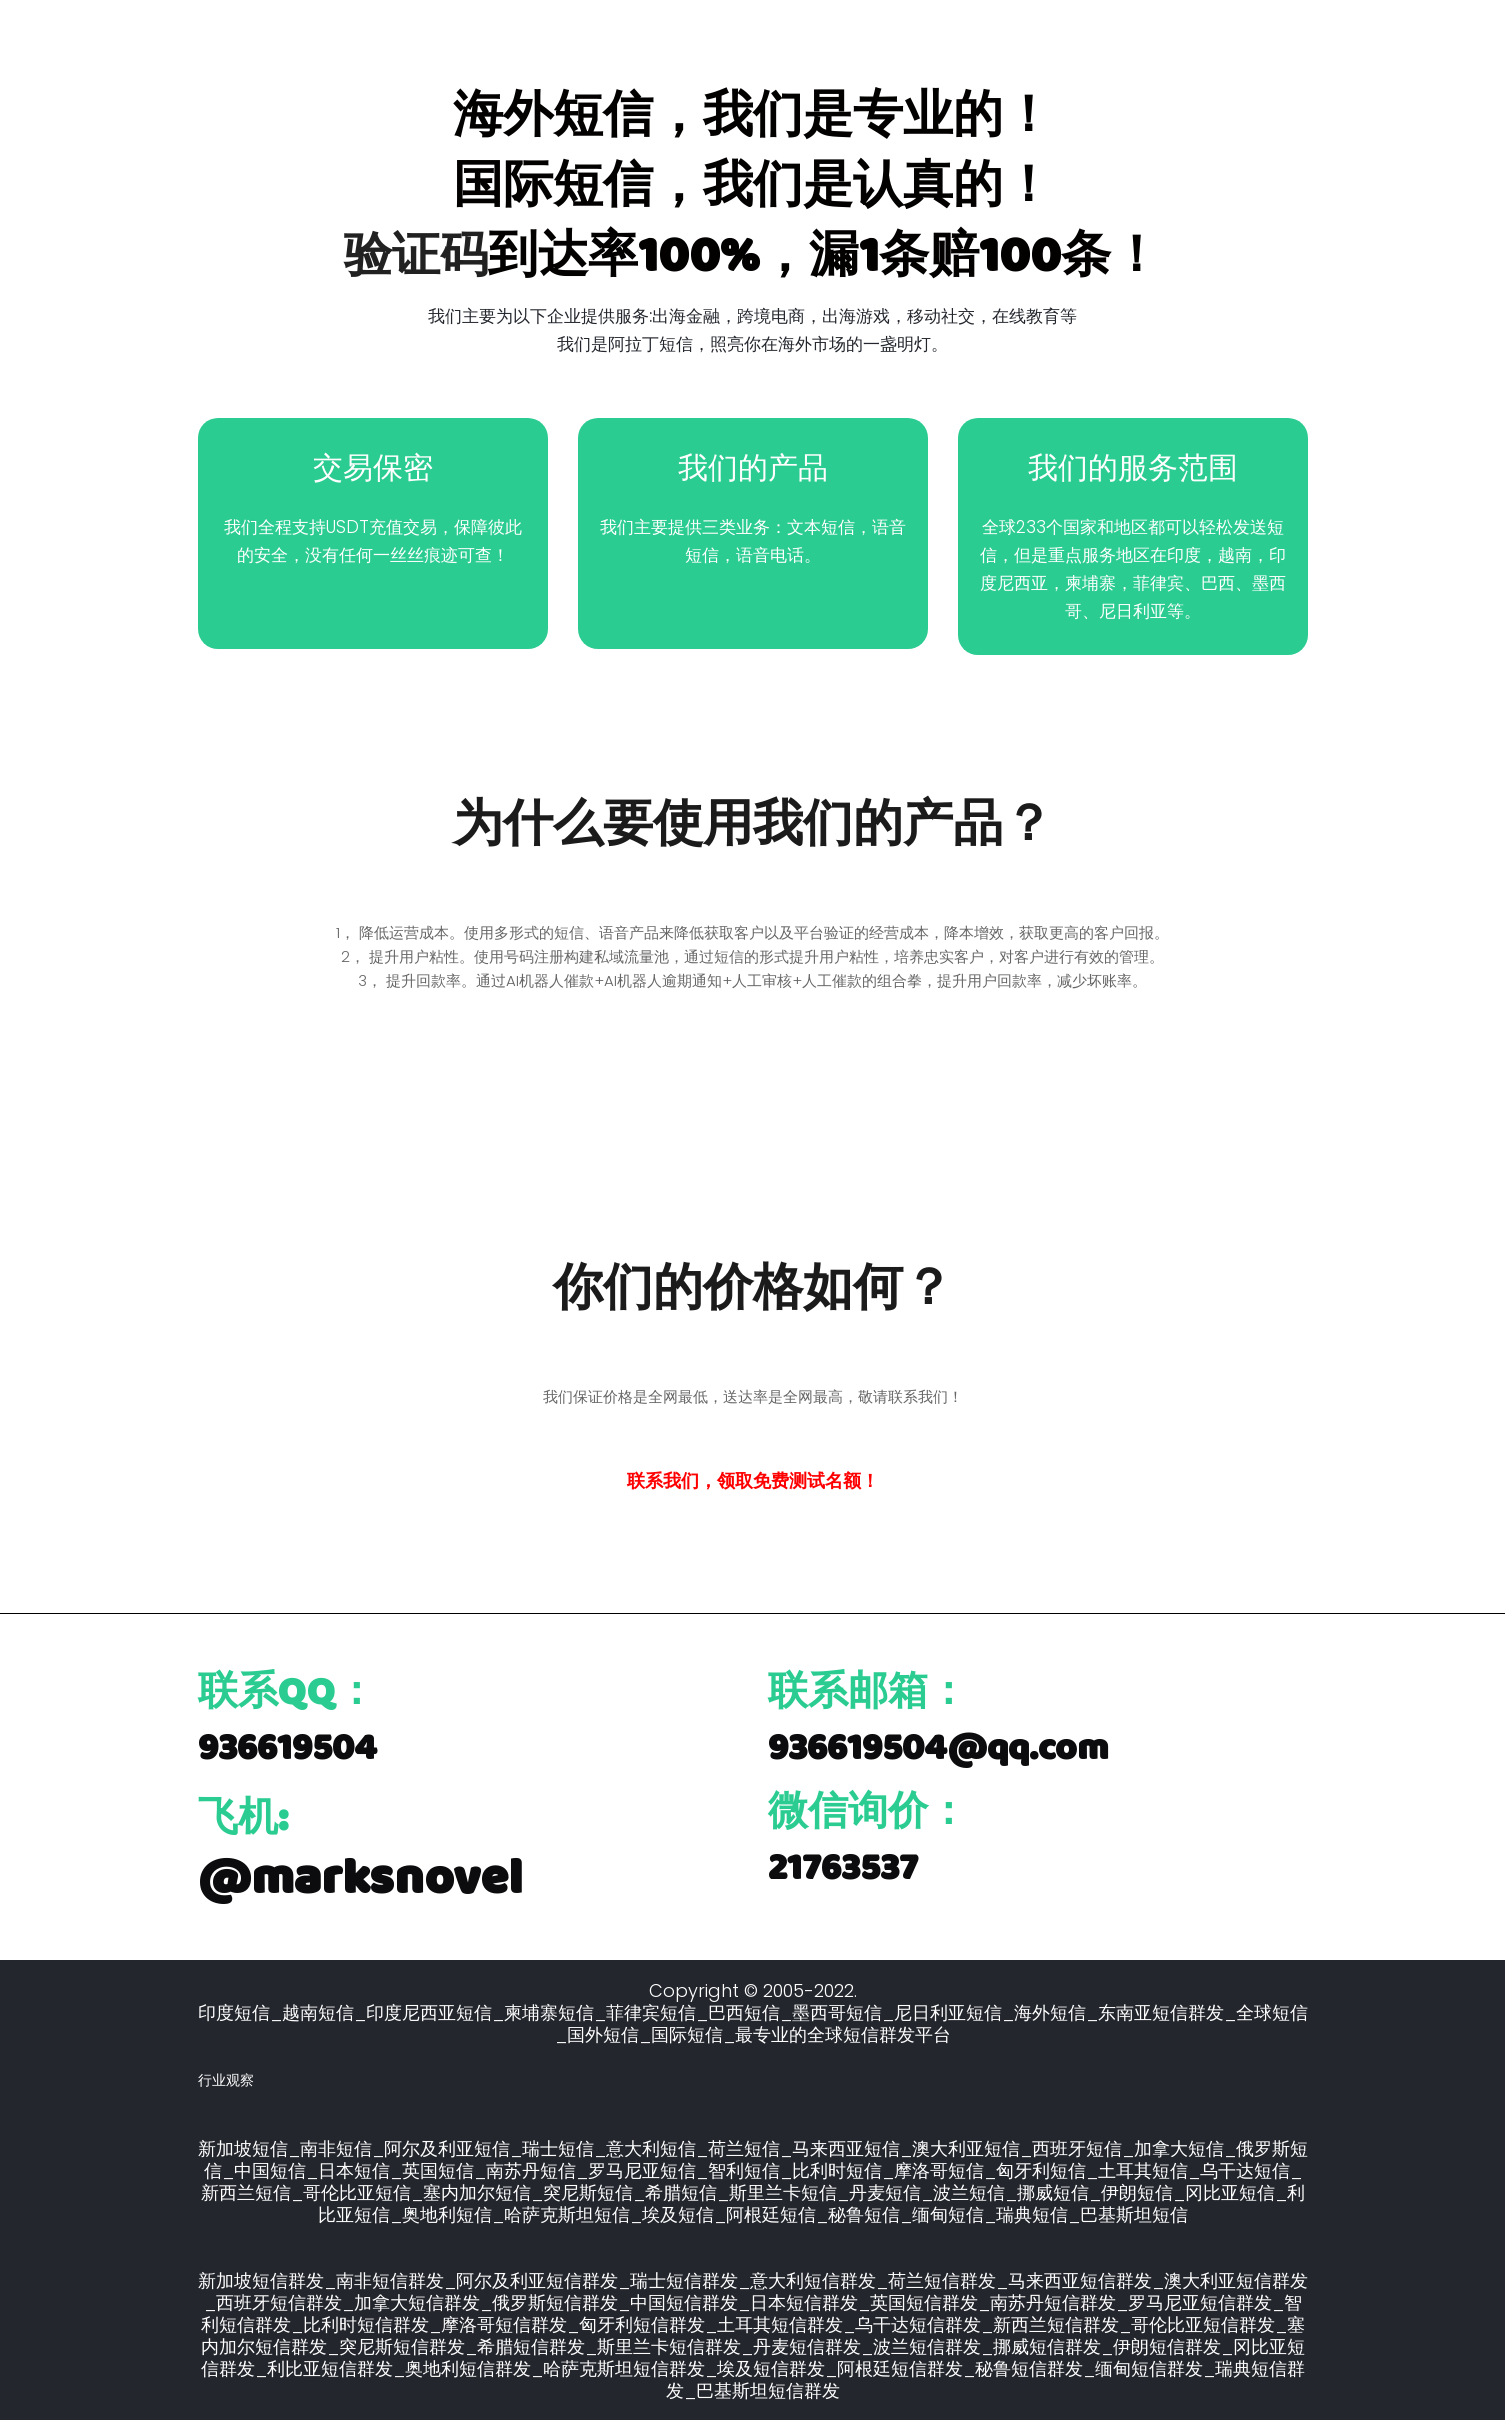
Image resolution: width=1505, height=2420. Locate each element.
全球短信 (1272, 2010)
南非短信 (336, 2146)
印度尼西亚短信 (429, 2010)
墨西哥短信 (837, 2010)
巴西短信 (744, 2010)
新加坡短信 (243, 2146)
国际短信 (687, 2032)
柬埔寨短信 (549, 2010)
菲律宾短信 (651, 2010)
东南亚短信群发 (1161, 2010)
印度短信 (234, 2010)
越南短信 (318, 2010)
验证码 (416, 255)
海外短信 (1050, 2010)
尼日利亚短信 (948, 2010)
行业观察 (226, 2078)
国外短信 (603, 2032)
